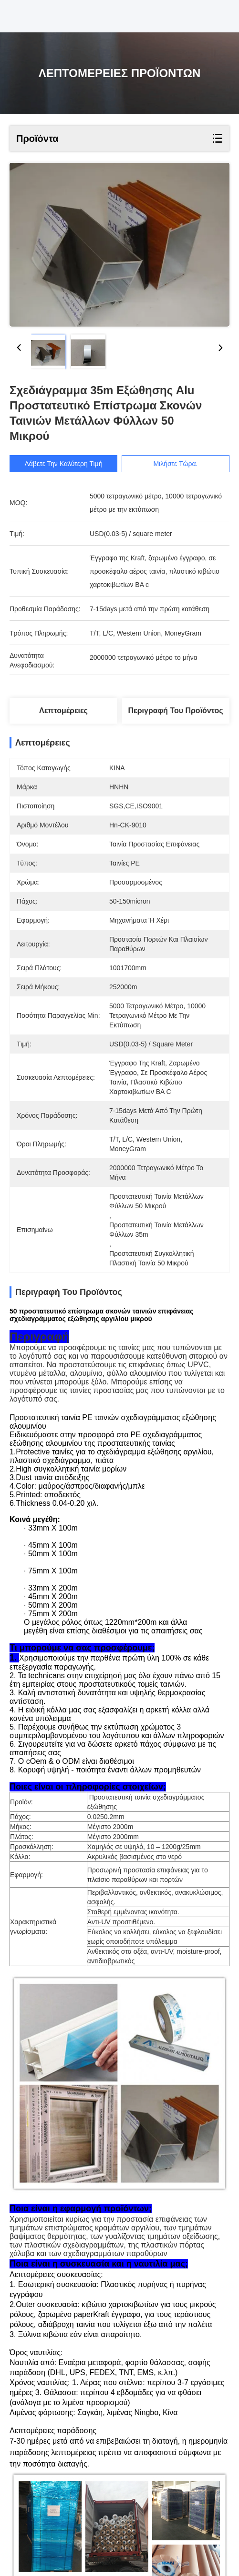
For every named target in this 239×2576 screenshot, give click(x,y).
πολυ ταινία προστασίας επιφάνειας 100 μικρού (92, 2520)
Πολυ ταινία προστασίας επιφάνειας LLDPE (115, 2498)
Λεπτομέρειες (63, 710)
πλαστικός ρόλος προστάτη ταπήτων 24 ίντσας (90, 2509)
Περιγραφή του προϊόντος (175, 710)
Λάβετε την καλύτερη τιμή (63, 463)
